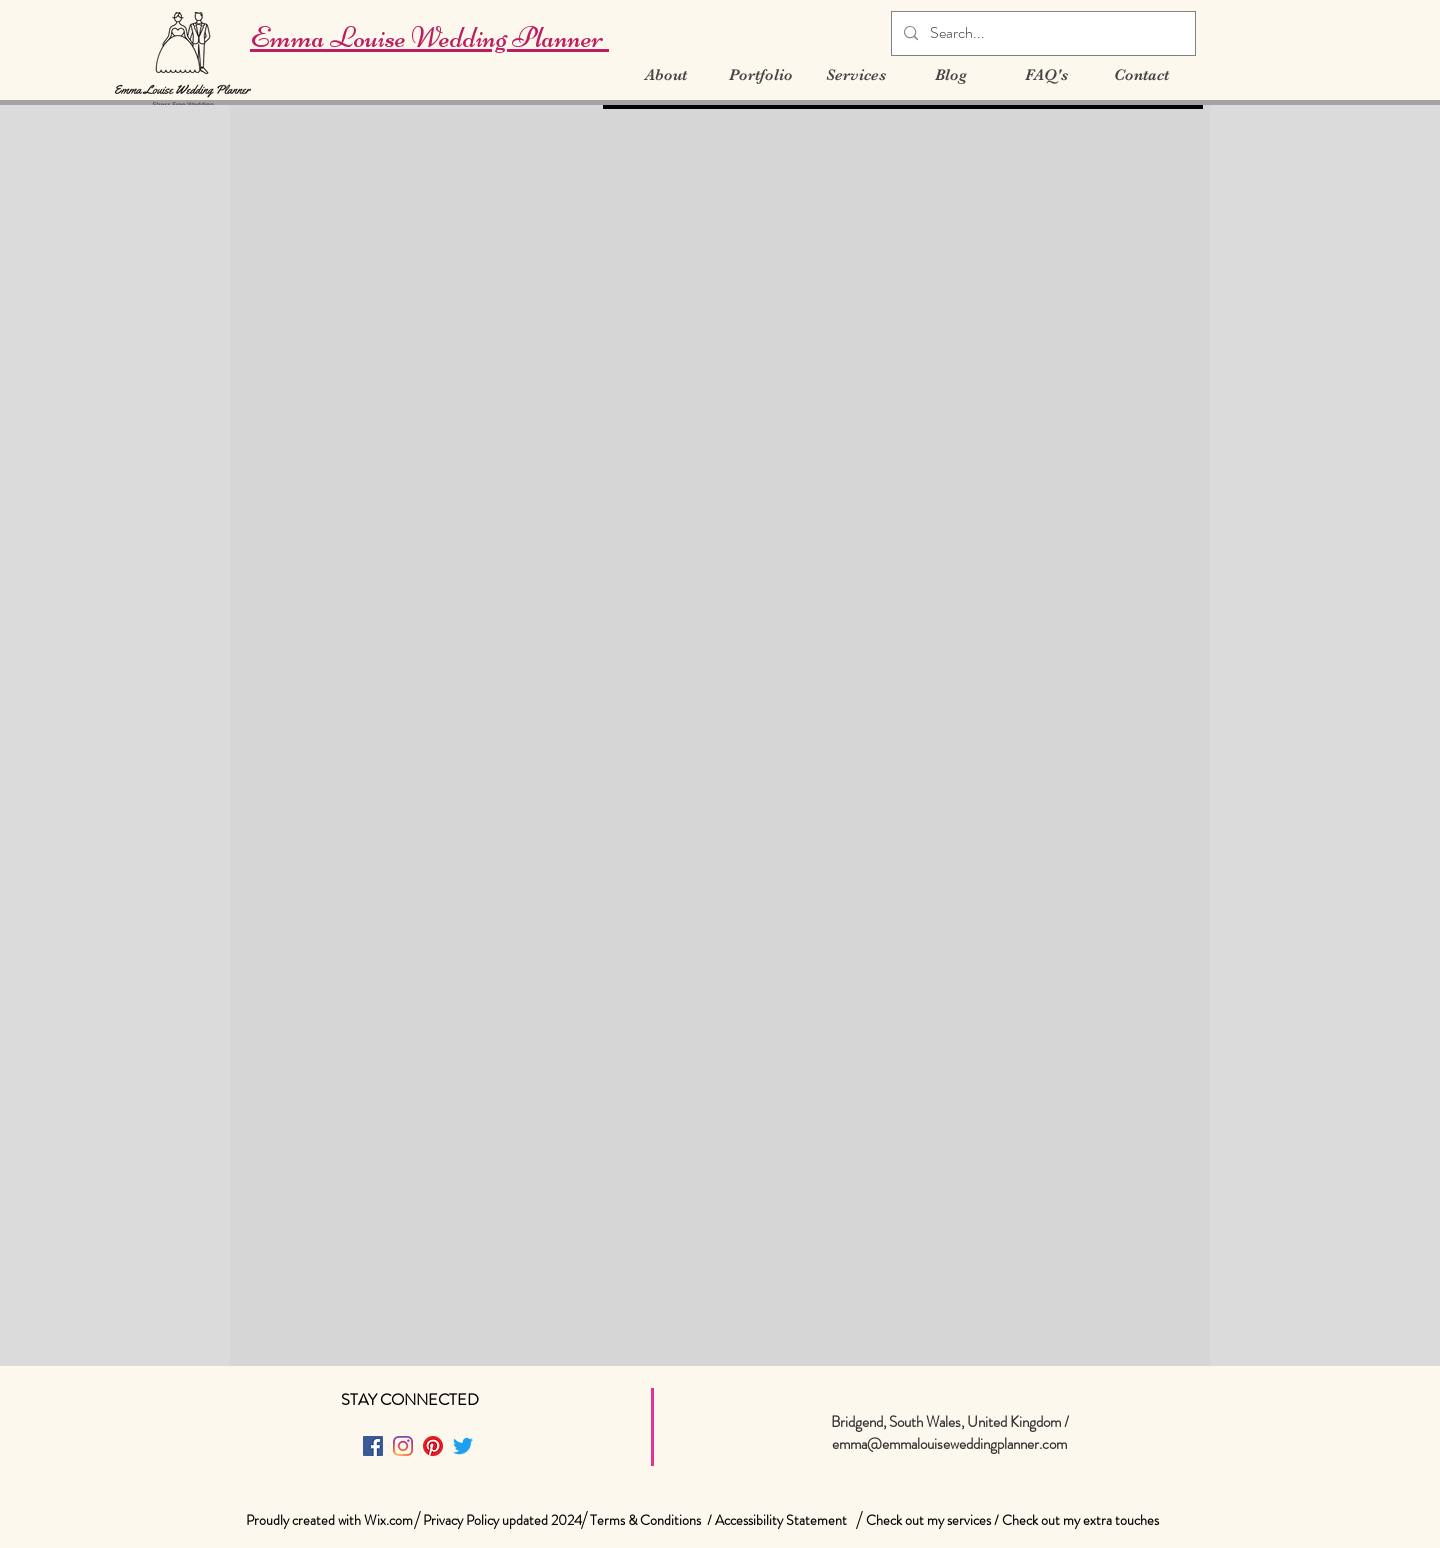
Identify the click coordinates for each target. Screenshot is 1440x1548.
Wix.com (388, 1520)
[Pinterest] (433, 1446)
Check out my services (928, 1520)
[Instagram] (403, 1446)
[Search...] (1041, 33)
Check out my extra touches (1080, 1520)
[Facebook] (373, 1446)
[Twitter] (463, 1446)
